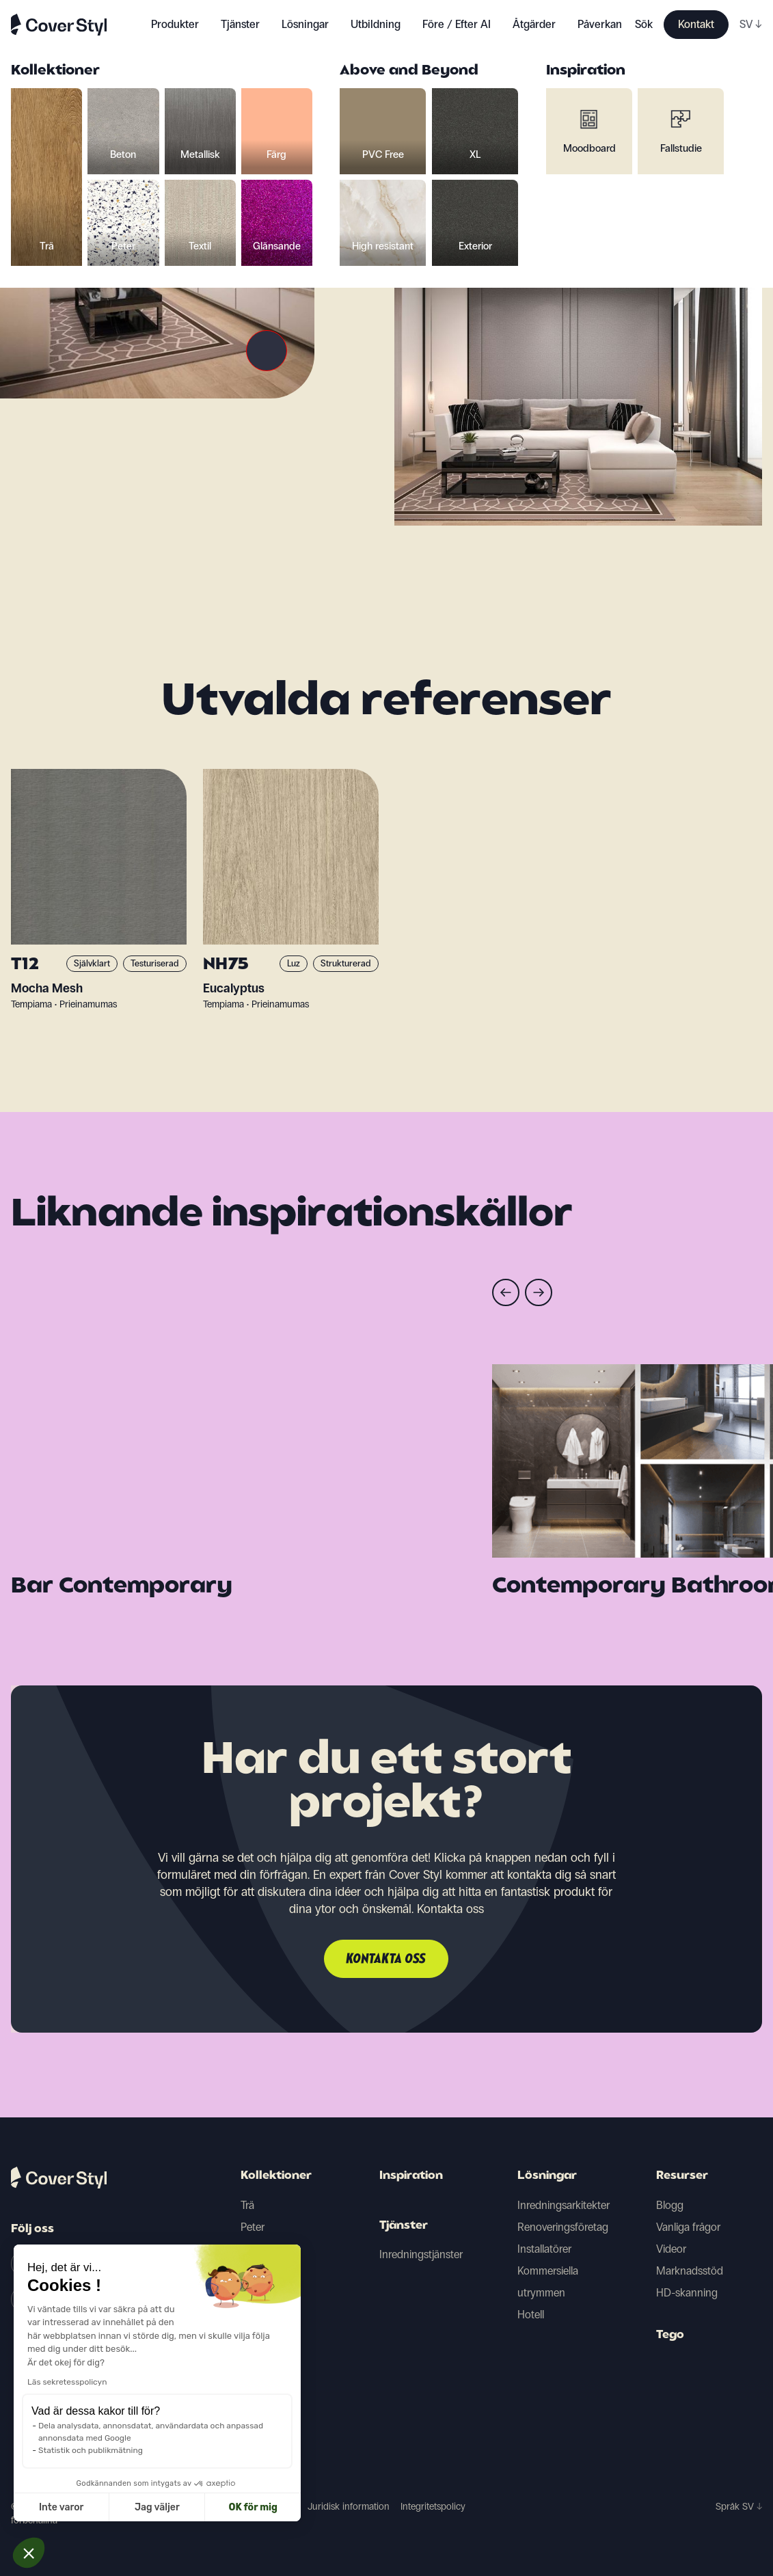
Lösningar (547, 2176)
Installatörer (544, 2248)
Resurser (682, 2176)
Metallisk (261, 2292)
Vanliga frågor (688, 2227)
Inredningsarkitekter (563, 2205)
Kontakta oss (386, 1959)
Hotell (530, 2314)
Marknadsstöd (689, 2270)
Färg (250, 2248)
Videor (671, 2248)
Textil (252, 2314)
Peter (253, 2227)
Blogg (669, 2205)
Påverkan (600, 24)
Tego (670, 2335)
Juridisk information (349, 2506)
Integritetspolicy (433, 2506)
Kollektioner (276, 2176)
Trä (247, 2205)
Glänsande (265, 2336)
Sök (644, 24)
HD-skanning (687, 2292)
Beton (255, 2270)
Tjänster (240, 24)
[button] (28, 2552)
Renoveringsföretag (562, 2227)
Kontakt (696, 24)
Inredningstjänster (421, 2254)
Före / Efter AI (456, 24)
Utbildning (376, 24)
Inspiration (411, 2176)
